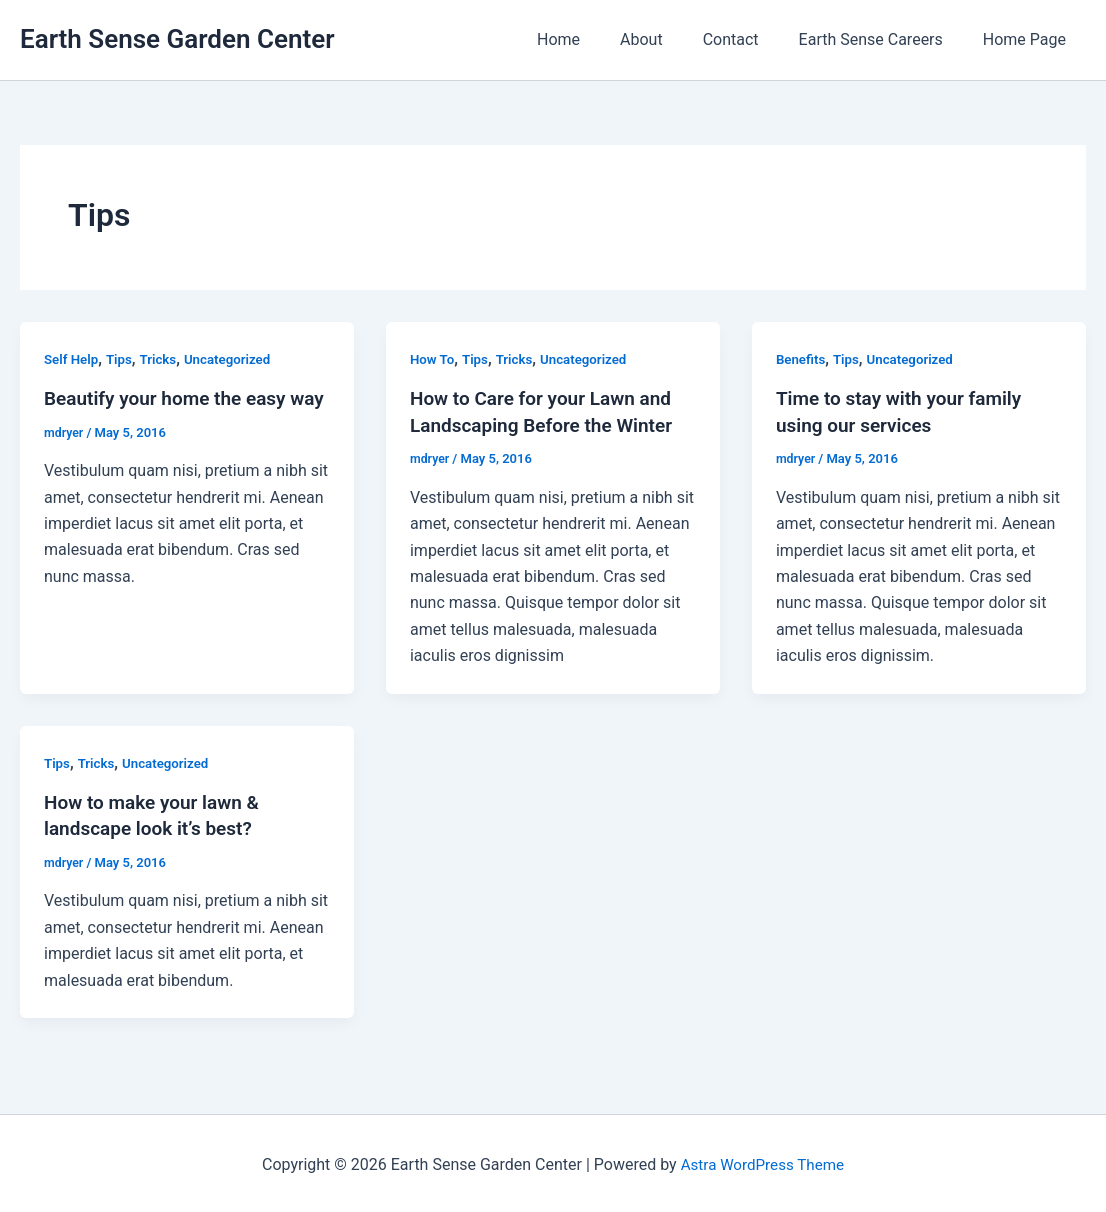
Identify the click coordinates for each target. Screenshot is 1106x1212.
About (669, 39)
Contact (751, 39)
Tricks (163, 359)
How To (433, 359)
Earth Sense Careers (883, 39)
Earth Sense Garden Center (177, 39)
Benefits (802, 359)
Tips (122, 359)
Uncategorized (235, 359)
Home (594, 39)
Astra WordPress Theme (762, 1161)
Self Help (72, 359)
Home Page (1028, 39)
